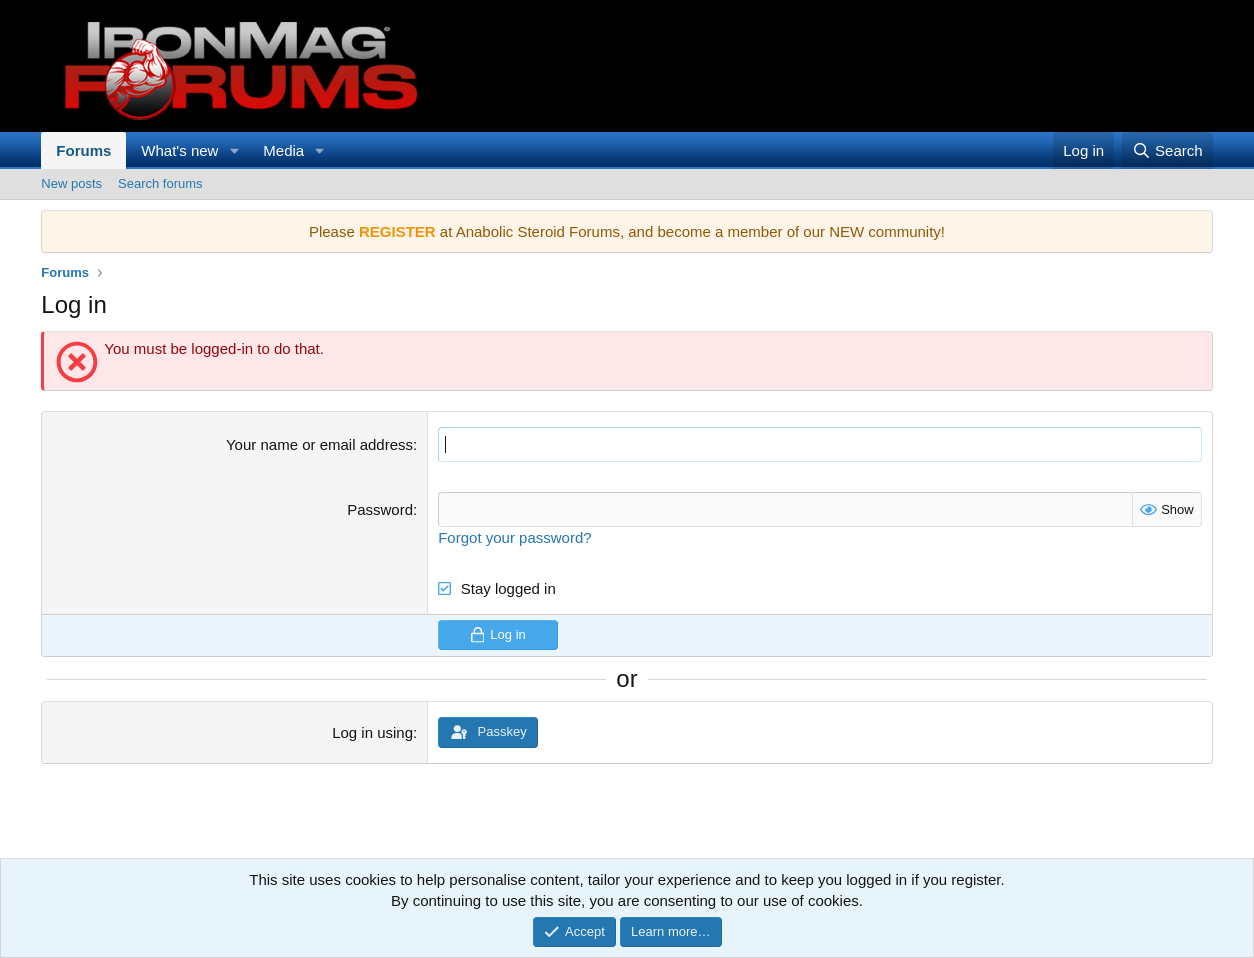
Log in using (372, 732)
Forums (83, 150)
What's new (179, 150)
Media (283, 150)
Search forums (160, 183)
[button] (234, 150)
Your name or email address (319, 444)
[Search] (1167, 150)
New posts (71, 183)
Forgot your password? (514, 537)
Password (380, 509)
